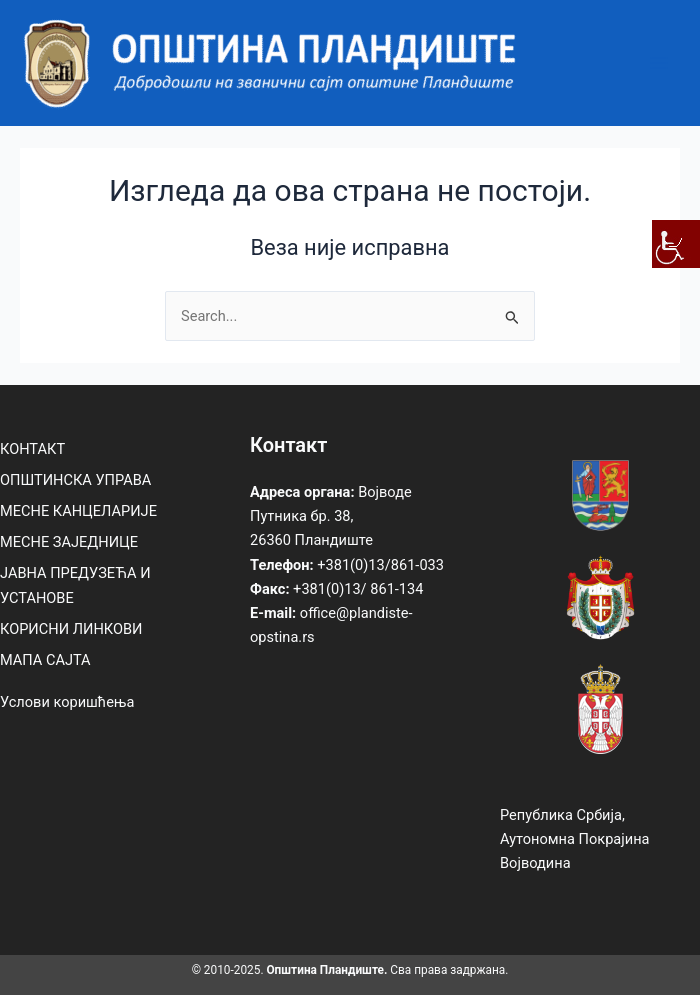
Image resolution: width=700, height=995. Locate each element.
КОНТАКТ (32, 449)
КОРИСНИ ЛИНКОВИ (71, 629)
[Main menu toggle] (659, 63)
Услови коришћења (67, 702)
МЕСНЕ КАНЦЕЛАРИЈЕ (78, 511)
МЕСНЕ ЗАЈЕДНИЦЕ (69, 542)
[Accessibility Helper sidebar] (676, 244)
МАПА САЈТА (45, 660)
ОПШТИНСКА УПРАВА (75, 480)
